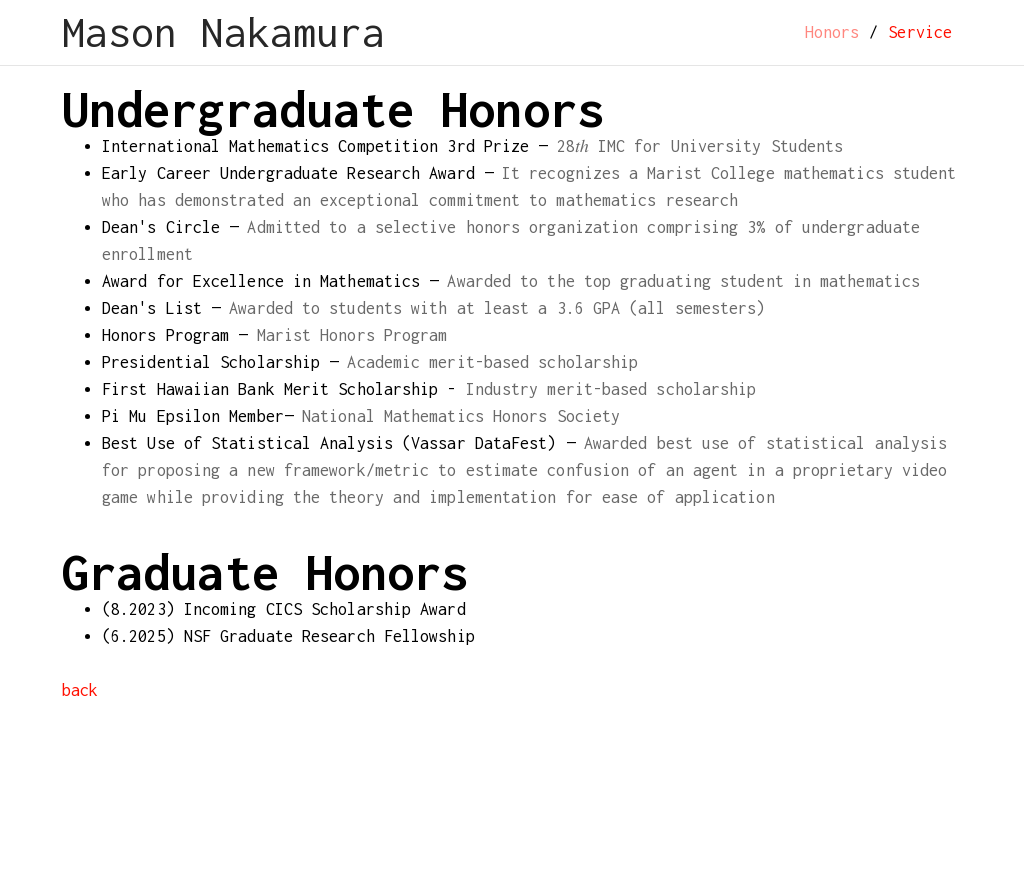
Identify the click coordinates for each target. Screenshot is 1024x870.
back (80, 690)
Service (920, 32)
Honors (832, 32)
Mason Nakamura (223, 32)
